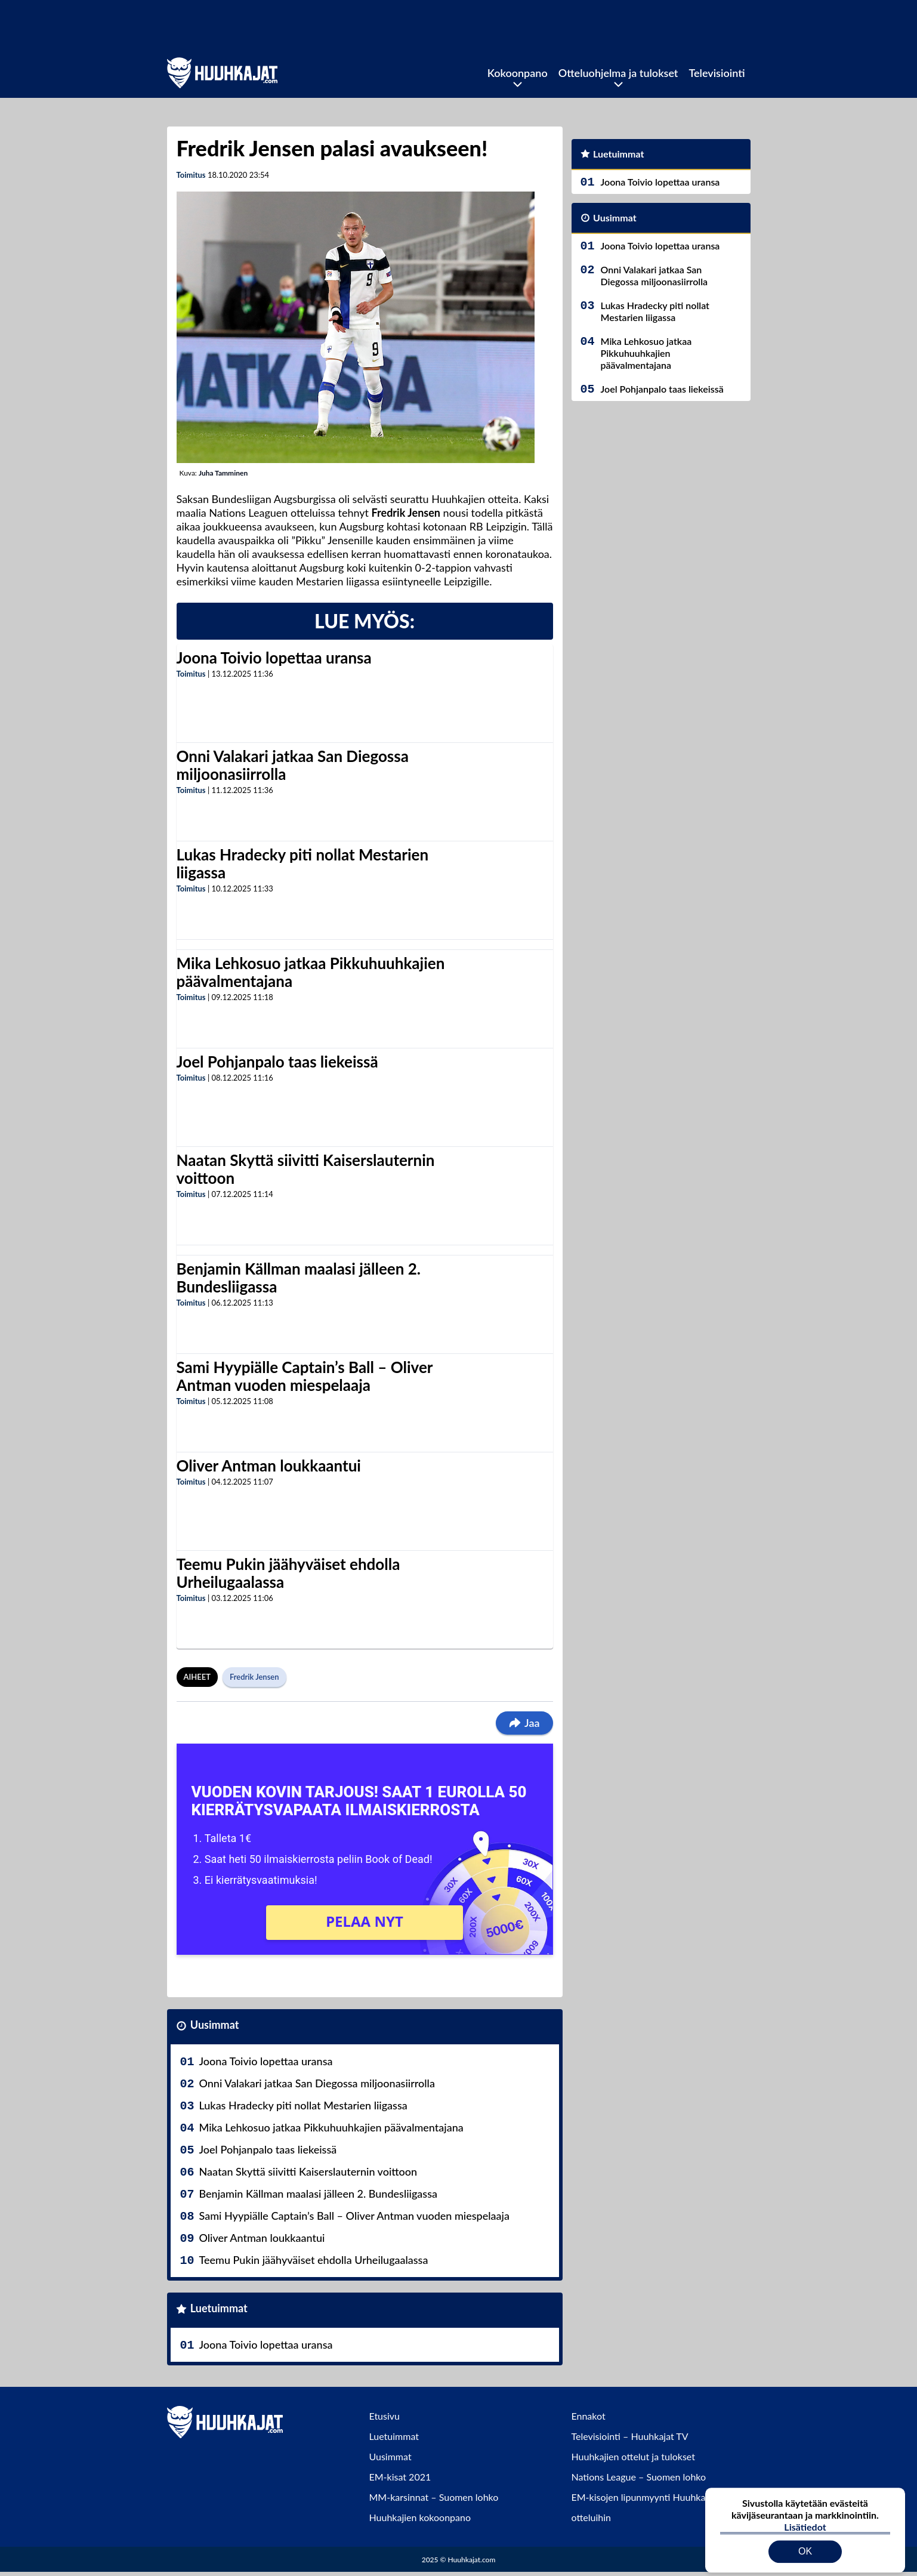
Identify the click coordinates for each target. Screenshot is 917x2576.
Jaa (524, 1722)
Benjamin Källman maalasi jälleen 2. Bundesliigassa (299, 1277)
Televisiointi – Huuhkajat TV (630, 2436)
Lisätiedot (805, 2518)
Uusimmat (214, 2024)
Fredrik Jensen (254, 1677)
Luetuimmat (219, 2308)
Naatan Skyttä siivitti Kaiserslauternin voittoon (306, 1168)
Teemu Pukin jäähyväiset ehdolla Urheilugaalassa (288, 1572)
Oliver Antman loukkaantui (269, 1465)
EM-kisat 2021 (400, 2476)
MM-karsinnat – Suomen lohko (434, 2497)
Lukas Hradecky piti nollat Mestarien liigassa (303, 863)
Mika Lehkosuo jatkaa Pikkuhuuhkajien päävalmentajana (311, 972)
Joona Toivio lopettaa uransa (274, 657)
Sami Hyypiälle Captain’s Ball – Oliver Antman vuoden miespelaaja (305, 1376)
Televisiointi (716, 72)
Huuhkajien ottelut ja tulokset (633, 2456)
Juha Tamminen (223, 472)
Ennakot (589, 2415)
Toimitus (191, 175)
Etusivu (384, 2415)
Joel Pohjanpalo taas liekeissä (277, 1061)
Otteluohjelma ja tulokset (618, 72)
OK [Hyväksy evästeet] (805, 2543)
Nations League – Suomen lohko (639, 2476)
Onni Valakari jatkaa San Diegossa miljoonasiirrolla (293, 764)
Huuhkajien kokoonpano (420, 2517)
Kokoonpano (517, 72)
